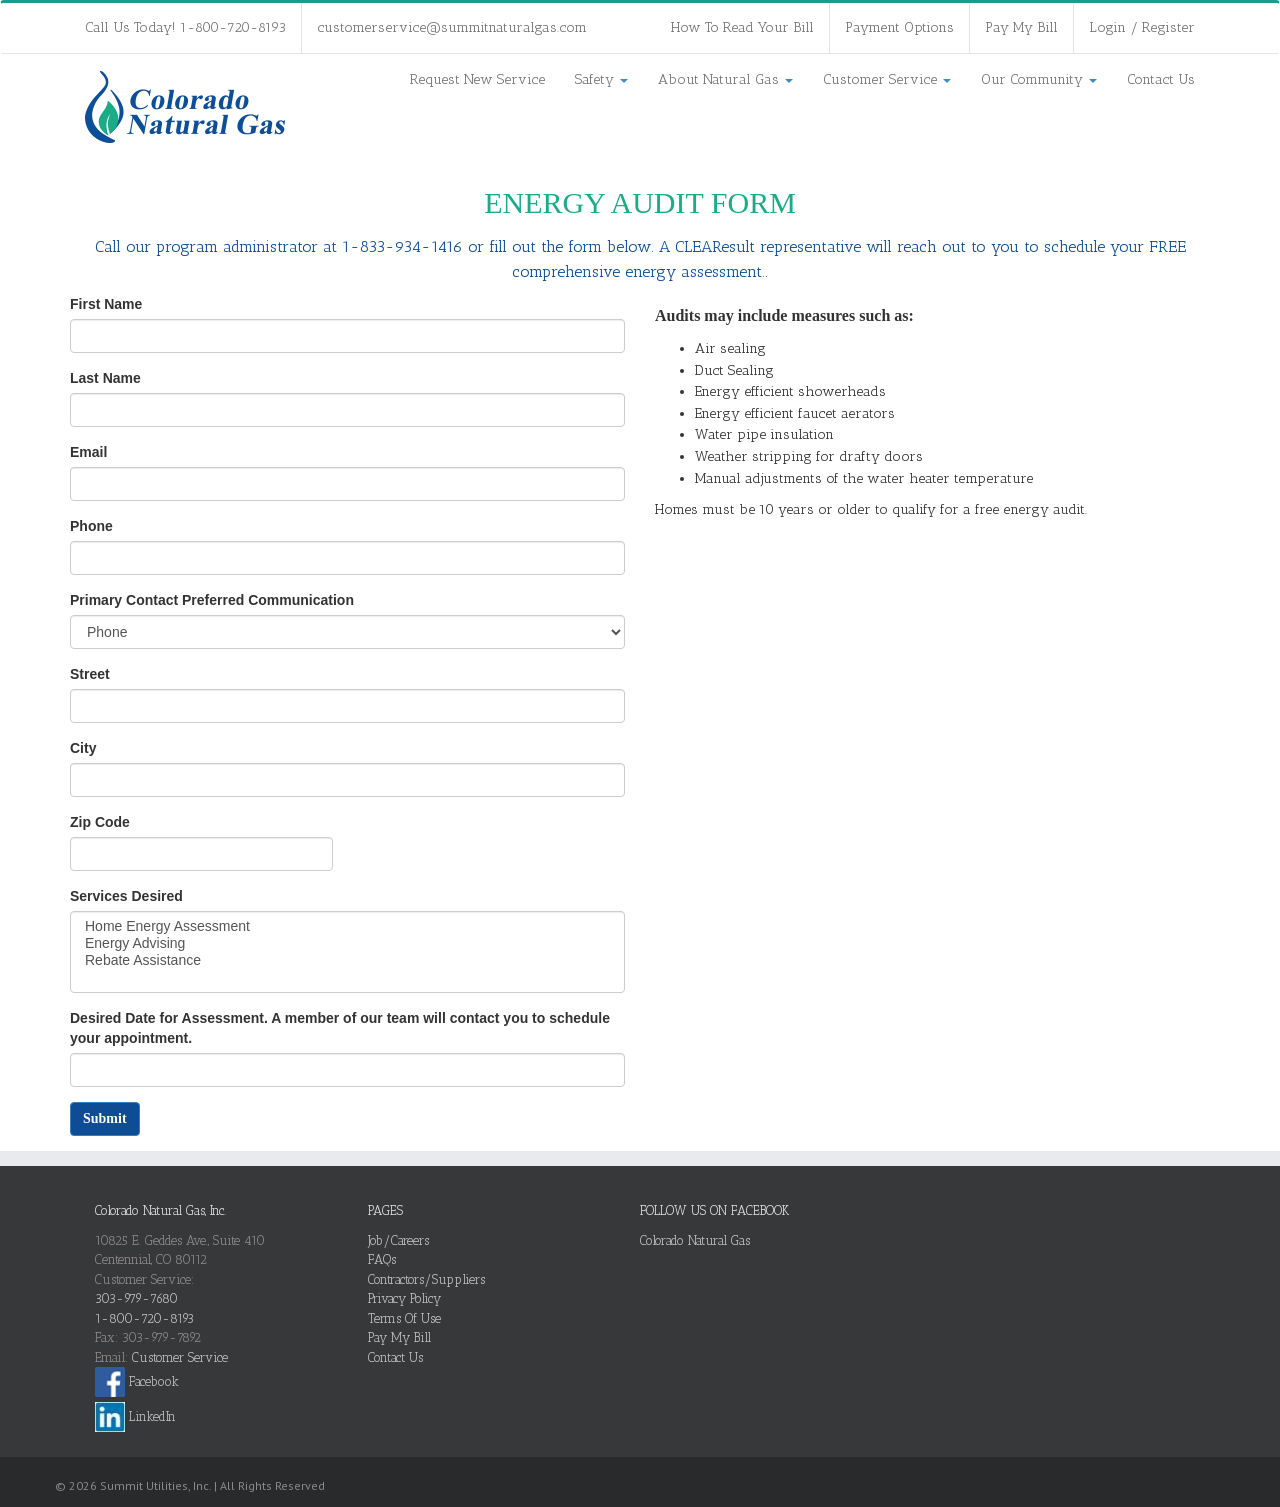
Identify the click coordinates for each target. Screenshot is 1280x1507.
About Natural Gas (725, 79)
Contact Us (1161, 79)
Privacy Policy (404, 1298)
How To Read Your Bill (742, 27)
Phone (91, 526)
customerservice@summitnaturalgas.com (452, 27)
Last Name (105, 378)
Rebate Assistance (347, 960)
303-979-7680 (136, 1298)
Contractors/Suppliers (426, 1279)
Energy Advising (347, 943)
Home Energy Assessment (347, 926)
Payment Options (899, 27)
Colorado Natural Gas (695, 1240)
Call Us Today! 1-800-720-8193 (185, 27)
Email (88, 452)
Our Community (1039, 79)
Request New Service (477, 79)
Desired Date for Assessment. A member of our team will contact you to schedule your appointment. (340, 1028)
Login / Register (1142, 27)
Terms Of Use (404, 1318)
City (83, 748)
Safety (601, 79)
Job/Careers (398, 1240)
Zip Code (100, 822)
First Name (106, 304)
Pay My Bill (1021, 27)
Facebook (137, 1381)
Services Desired (126, 896)
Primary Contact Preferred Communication (212, 600)
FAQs (382, 1259)
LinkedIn (135, 1416)
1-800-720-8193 (144, 1318)
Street (90, 674)
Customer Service (887, 79)
